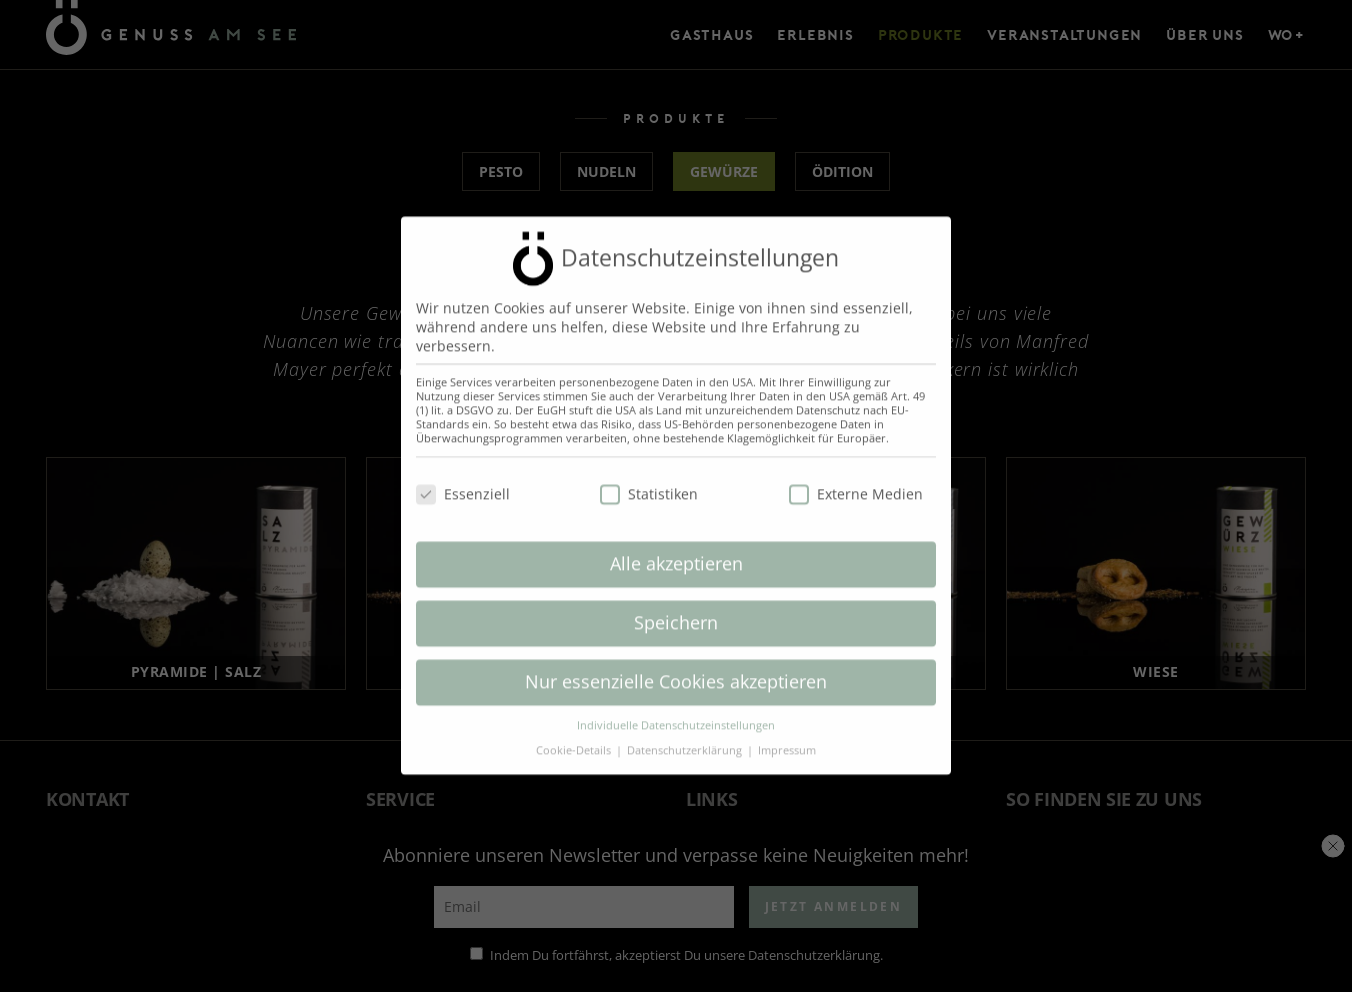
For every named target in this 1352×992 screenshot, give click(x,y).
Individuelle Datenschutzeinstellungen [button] (676, 712)
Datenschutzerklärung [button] (686, 737)
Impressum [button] (787, 737)
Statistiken (649, 480)
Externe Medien (856, 480)
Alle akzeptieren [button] (676, 551)
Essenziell (463, 480)
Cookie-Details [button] (575, 737)
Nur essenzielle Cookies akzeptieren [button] (676, 669)
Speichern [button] (676, 610)
